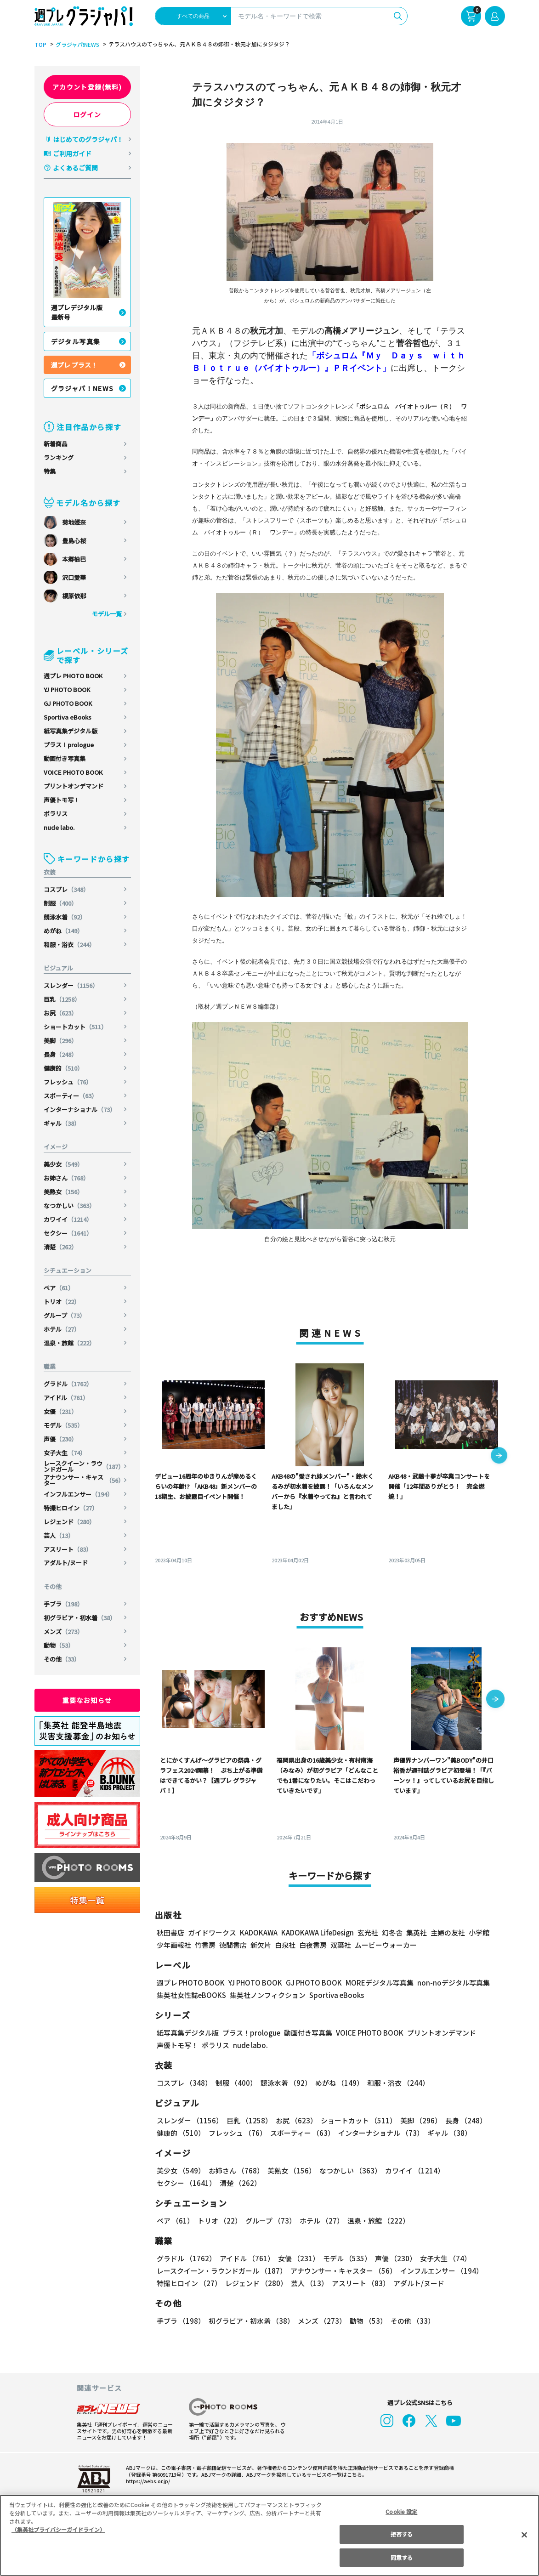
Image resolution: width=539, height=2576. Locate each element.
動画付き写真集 (64, 758)
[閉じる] (524, 2535)
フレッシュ (68, 1082)
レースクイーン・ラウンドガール (84, 1466)
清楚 (61, 1247)
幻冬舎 (390, 1932)
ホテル (62, 1329)
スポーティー (71, 1095)
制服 (61, 903)
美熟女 (64, 1191)
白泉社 (285, 1945)
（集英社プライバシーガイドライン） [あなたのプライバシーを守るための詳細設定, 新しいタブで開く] (58, 2529)
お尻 (61, 1013)
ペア (59, 1287)
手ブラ (64, 1604)
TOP (39, 44)
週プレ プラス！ (74, 364)
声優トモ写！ (61, 799)
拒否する (402, 2534)
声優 (61, 1439)
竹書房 (205, 1945)
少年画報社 (174, 1945)
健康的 (64, 1068)
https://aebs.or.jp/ (146, 2481)
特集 (50, 471)
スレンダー (72, 985)
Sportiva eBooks (67, 717)
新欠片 (260, 1945)
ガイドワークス (212, 1932)
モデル (64, 1425)
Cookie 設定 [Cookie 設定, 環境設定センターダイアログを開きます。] (401, 2511)
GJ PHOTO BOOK (68, 703)
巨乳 (63, 999)
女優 (61, 1411)
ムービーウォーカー (386, 1945)
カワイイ (69, 1219)
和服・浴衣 (70, 944)
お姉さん (67, 1178)
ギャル (62, 1123)
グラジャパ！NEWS (82, 388)
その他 (62, 1659)
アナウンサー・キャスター (84, 1480)
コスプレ (67, 889)
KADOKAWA (258, 1932)
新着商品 (56, 443)
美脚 (61, 1040)
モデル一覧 (106, 613)
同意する (402, 2557)
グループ (65, 1315)
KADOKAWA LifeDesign (316, 1932)
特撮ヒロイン (71, 1508)
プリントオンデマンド (73, 786)
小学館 (477, 1932)
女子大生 (65, 1452)
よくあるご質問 (75, 167)
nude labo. (59, 827)
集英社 (415, 1932)
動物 (59, 1645)
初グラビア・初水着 (80, 1617)
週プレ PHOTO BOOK (73, 675)
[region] (269, 2535)
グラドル (69, 1383)
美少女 (64, 1164)
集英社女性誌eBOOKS (191, 1995)
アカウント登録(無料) (87, 86)
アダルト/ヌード (66, 1562)
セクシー (69, 1233)
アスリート (68, 1549)
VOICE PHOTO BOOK (73, 772)
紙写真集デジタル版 (70, 730)
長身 (61, 1054)
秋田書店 (170, 1932)
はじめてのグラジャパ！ (88, 139)
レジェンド (70, 1521)
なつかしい (70, 1205)
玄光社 (366, 1932)
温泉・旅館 (70, 1343)
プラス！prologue (69, 744)
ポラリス (56, 813)
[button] (499, 1456)
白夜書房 (313, 1945)
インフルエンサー (79, 1494)
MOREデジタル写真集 (373, 1982)
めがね (64, 930)
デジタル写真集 (76, 341)
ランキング (59, 457)
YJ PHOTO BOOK (67, 689)
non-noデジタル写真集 (446, 1982)
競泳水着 (65, 917)
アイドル (67, 1397)
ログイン (87, 114)
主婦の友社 (446, 1932)
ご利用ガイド (72, 153)
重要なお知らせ (87, 1700)
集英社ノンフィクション (266, 1995)
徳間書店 (233, 1945)
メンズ (64, 1631)
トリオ (62, 1301)
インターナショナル (80, 1109)
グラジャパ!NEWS (76, 44)
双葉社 (340, 1945)
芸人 (59, 1535)
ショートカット (76, 1026)
